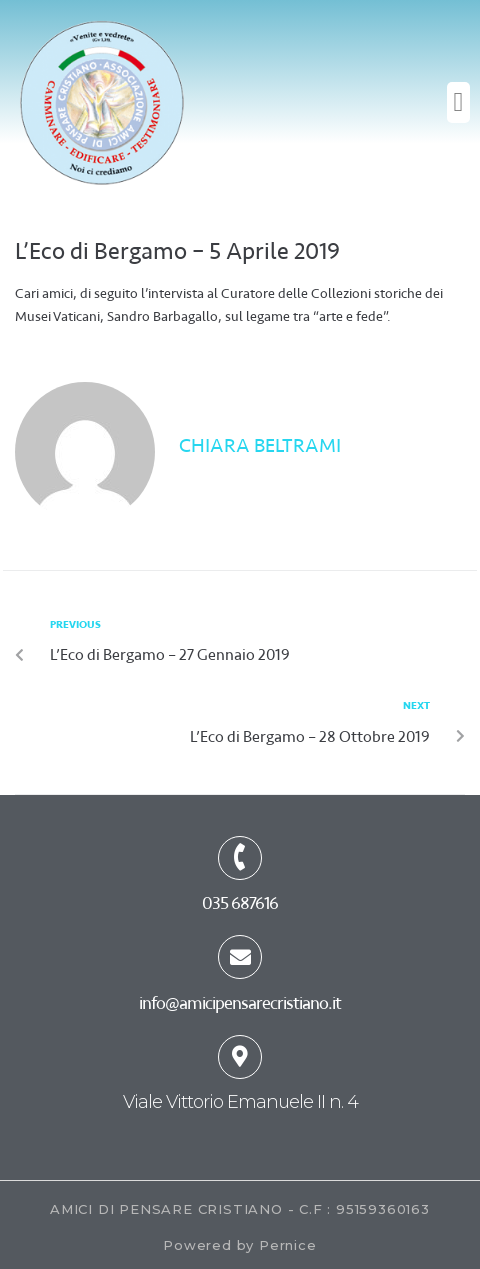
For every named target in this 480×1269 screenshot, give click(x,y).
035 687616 (240, 903)
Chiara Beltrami (260, 445)
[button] (458, 102)
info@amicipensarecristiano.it (240, 1003)
